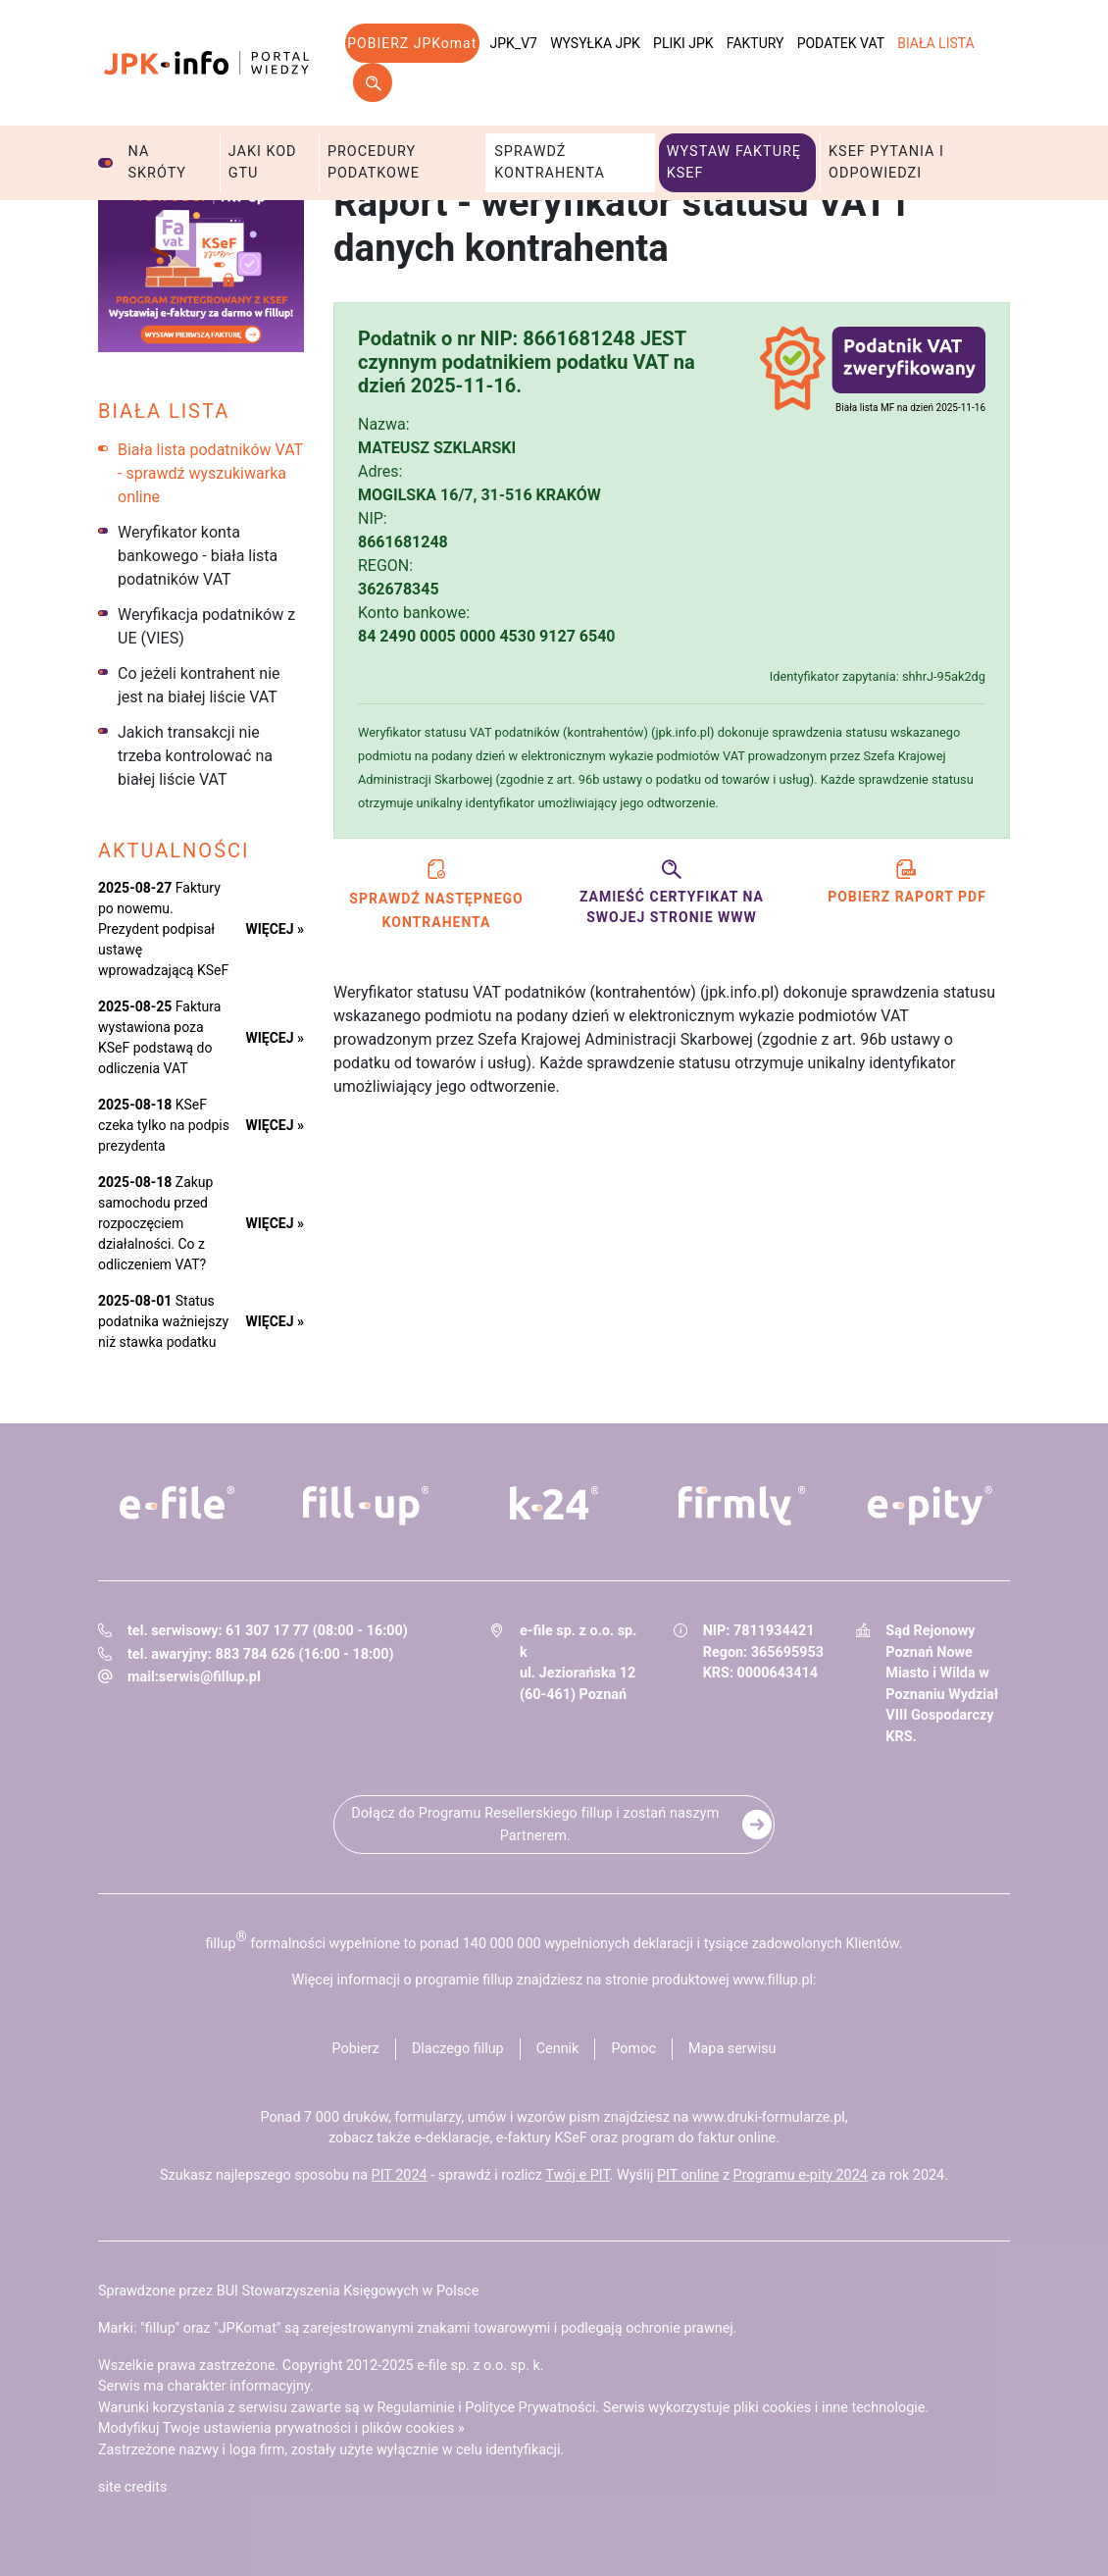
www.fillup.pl (772, 1980)
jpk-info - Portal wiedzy (206, 63)
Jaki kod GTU (262, 162)
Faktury (755, 43)
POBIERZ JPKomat (412, 43)
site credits (133, 2487)
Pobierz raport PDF (907, 879)
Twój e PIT (577, 2175)
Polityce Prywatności (530, 2407)
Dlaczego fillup (458, 2048)
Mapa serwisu (732, 2048)
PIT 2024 (400, 2175)
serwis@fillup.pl (210, 1677)
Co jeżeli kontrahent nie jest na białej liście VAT (199, 685)
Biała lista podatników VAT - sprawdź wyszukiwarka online (210, 473)
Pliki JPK (683, 43)
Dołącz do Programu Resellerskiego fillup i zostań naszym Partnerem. (535, 1824)
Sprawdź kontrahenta (549, 162)
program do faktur (678, 2138)
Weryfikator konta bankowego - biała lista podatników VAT (197, 556)
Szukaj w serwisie (372, 82)
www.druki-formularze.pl (768, 2117)
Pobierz (354, 2048)
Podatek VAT (840, 43)
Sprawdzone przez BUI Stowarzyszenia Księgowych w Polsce (288, 2291)
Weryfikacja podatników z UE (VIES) (206, 626)
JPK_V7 (513, 43)
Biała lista (936, 43)
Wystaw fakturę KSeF (734, 162)
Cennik (557, 2048)
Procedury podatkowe (373, 162)
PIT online (688, 2175)
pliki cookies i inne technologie (829, 2407)
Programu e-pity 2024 (800, 2175)
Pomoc (633, 2048)
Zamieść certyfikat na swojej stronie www (672, 889)
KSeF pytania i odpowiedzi (886, 162)
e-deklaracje (451, 2138)
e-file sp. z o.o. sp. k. (480, 2365)
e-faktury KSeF (541, 2138)
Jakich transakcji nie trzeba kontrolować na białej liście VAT (195, 756)
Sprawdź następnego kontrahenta (436, 892)
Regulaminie (416, 2407)
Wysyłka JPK (595, 43)
